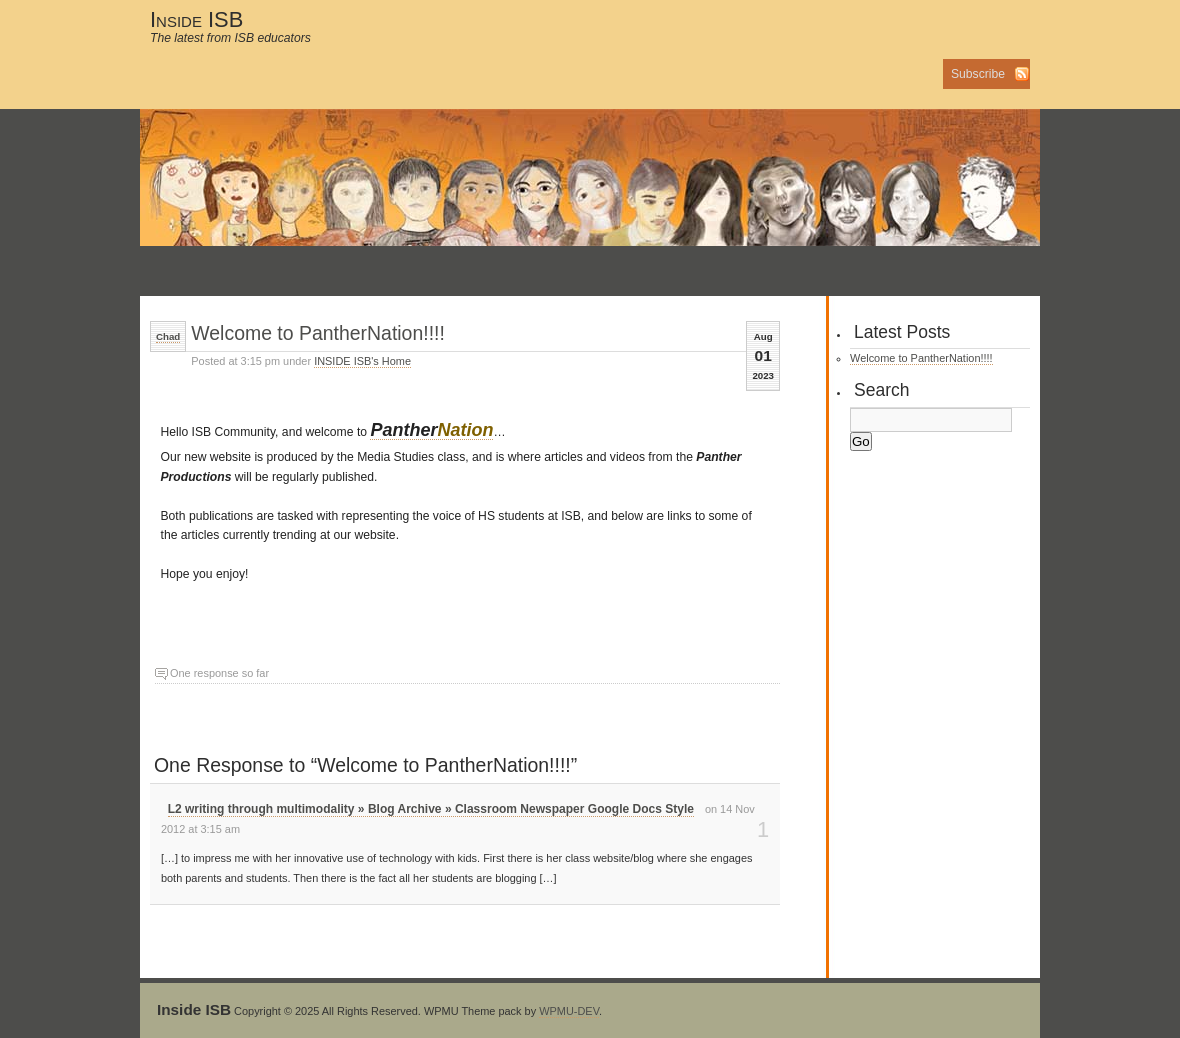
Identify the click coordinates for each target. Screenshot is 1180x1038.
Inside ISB (196, 19)
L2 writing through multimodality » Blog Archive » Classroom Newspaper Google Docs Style (431, 809)
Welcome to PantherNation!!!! (318, 333)
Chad (168, 336)
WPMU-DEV (569, 1011)
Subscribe (978, 74)
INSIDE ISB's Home (362, 361)
